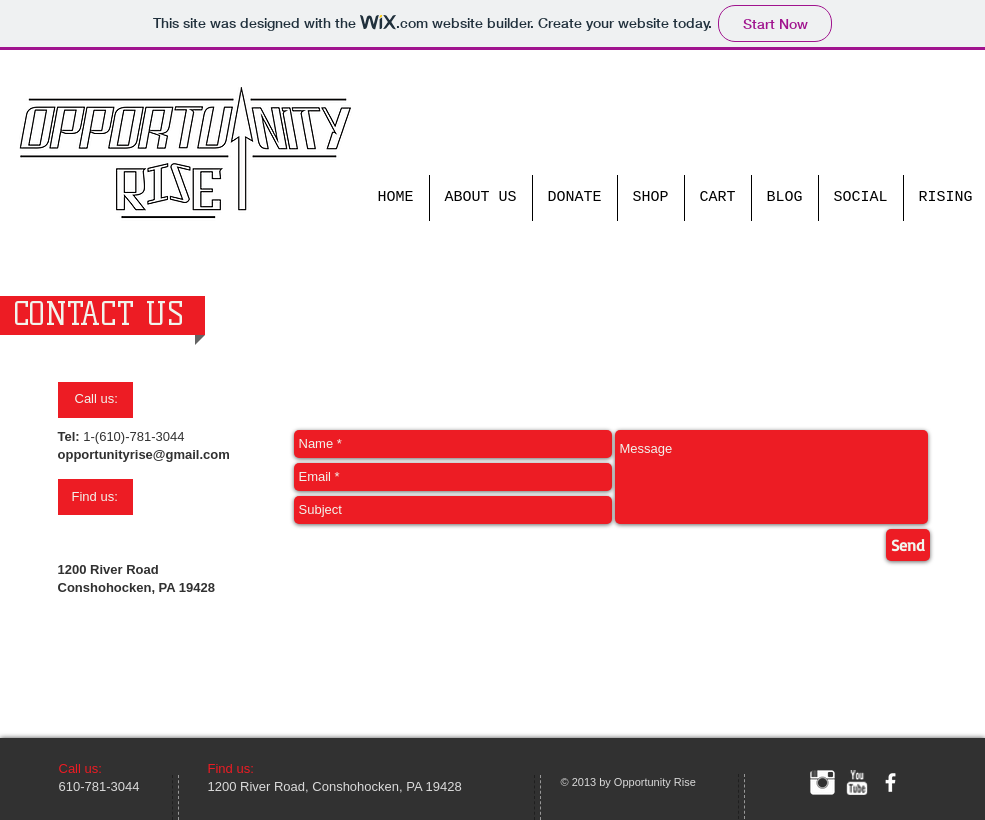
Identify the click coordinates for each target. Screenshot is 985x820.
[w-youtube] (856, 782)
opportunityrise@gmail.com (144, 454)
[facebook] (890, 782)
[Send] (908, 545)
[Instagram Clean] (822, 782)
